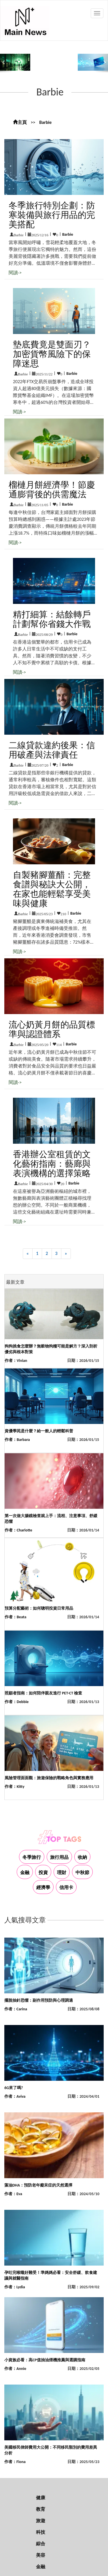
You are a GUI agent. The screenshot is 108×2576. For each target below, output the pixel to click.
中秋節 (82, 1872)
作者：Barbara (17, 1439)
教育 (40, 2509)
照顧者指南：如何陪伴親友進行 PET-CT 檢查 (43, 1693)
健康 (40, 2497)
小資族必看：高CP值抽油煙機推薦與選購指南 (44, 2360)
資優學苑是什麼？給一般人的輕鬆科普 (39, 1431)
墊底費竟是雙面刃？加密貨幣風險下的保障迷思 (52, 354)
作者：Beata (15, 1617)
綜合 (40, 2543)
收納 (82, 1857)
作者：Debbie (17, 1701)
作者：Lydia (14, 2287)
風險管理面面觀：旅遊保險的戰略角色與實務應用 (49, 1777)
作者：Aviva (15, 2096)
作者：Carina (15, 2009)
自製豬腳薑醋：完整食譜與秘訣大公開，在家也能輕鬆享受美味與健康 (52, 889)
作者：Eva (13, 2193)
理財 (61, 1872)
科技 (40, 2532)
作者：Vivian (16, 1360)
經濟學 (43, 1887)
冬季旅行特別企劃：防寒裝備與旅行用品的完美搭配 (52, 215)
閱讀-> (15, 272)
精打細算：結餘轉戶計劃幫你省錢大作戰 (52, 619)
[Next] (66, 1253)
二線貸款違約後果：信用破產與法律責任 (52, 750)
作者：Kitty (14, 1786)
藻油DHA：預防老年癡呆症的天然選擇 (38, 2185)
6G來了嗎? (13, 2087)
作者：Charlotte (18, 1530)
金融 (24, 1872)
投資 (43, 1872)
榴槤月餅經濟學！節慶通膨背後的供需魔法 (52, 489)
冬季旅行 (31, 1857)
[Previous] (28, 1253)
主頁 (20, 122)
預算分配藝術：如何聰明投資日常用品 (39, 1608)
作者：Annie (15, 2368)
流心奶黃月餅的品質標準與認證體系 (52, 1029)
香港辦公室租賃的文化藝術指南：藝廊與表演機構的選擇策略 (52, 1163)
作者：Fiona (15, 2461)
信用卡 (66, 1887)
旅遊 (40, 2520)
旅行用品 (59, 1857)
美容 (40, 2555)
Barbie (45, 122)
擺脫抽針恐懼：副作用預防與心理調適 (38, 2000)
